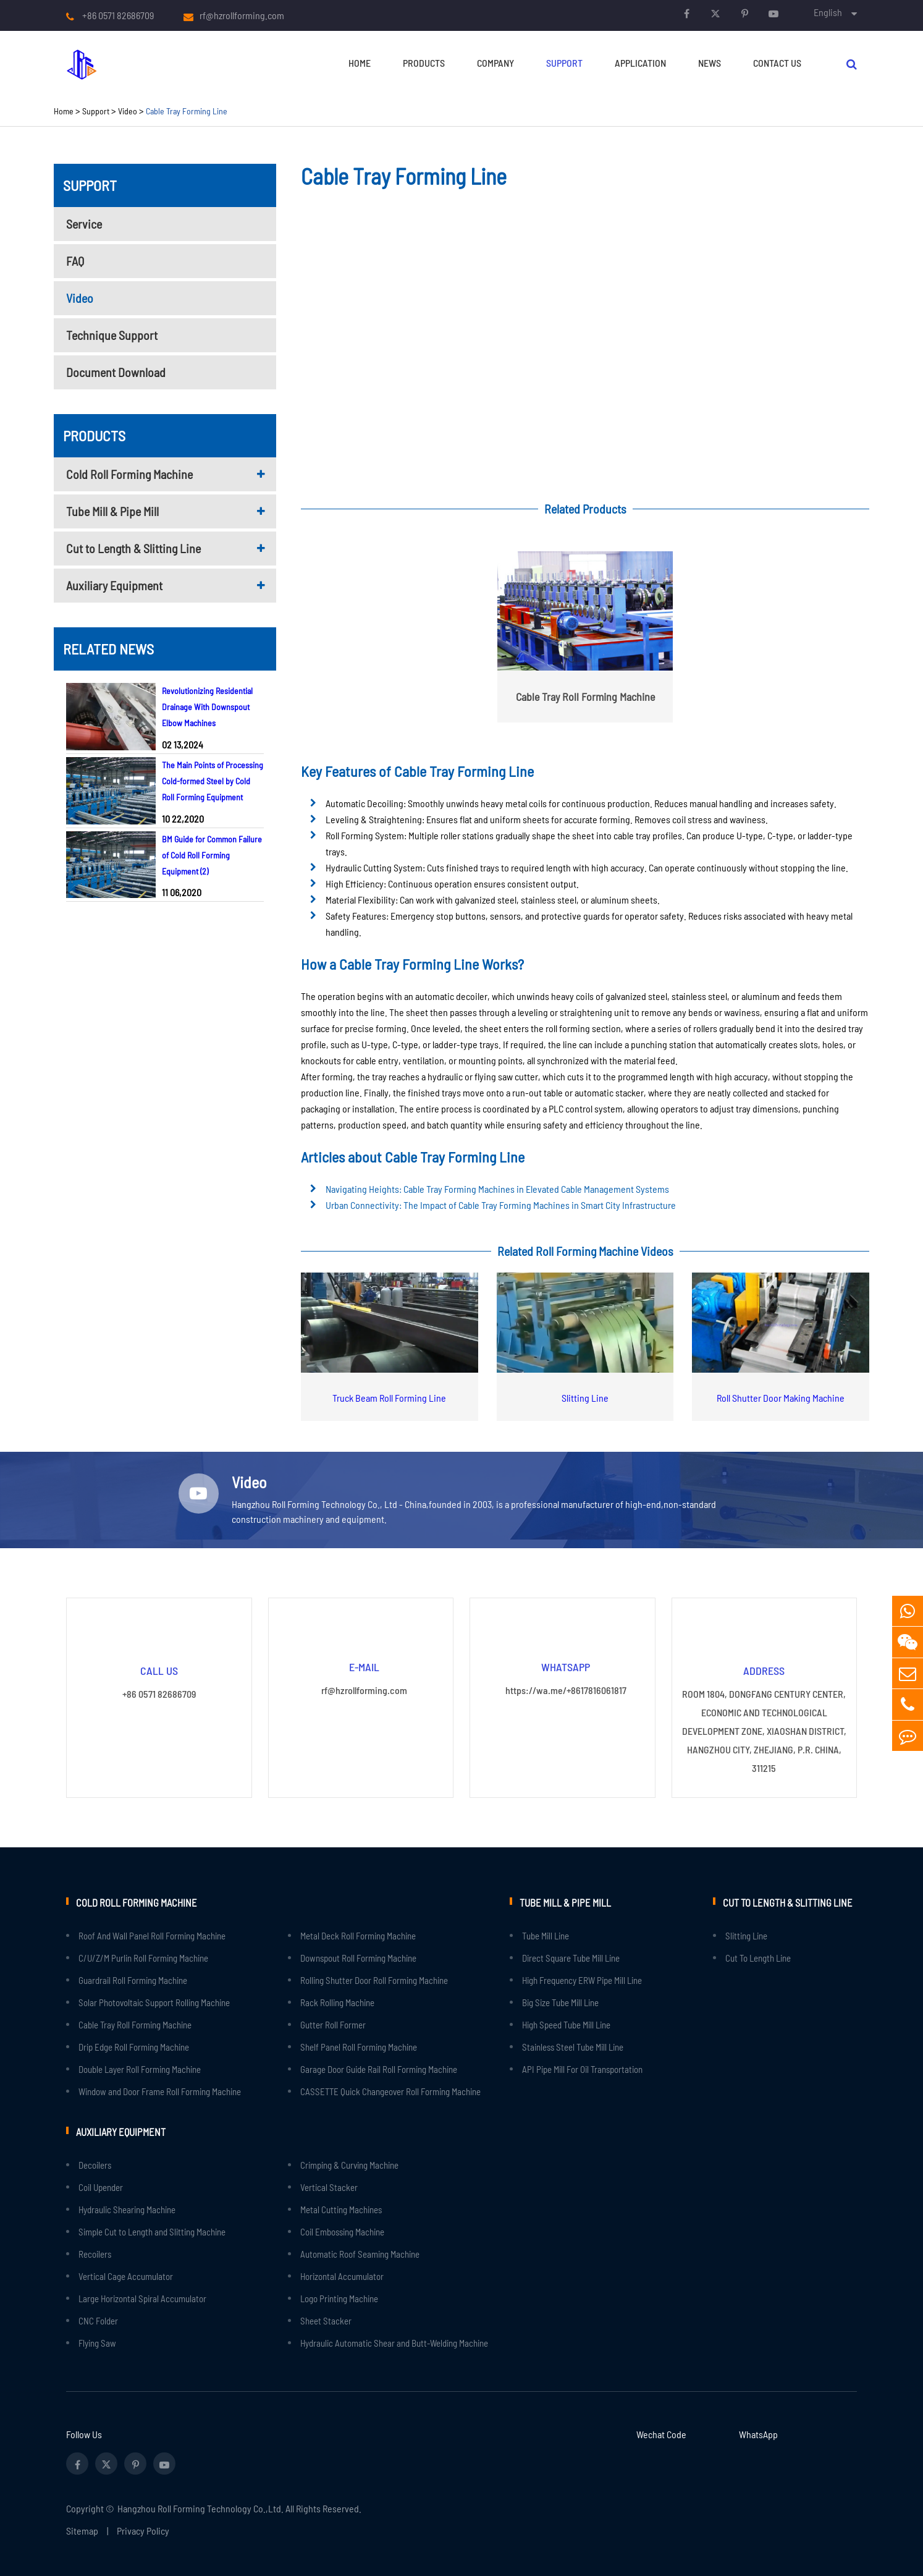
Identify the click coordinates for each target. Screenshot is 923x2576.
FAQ (75, 260)
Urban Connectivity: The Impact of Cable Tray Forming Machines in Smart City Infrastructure (501, 1205)
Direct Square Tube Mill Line (571, 1957)
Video (127, 111)
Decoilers (94, 2163)
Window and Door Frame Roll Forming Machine (159, 2090)
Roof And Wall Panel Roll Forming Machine (151, 1935)
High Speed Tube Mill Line (566, 2024)
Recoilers (94, 2252)
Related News (108, 649)
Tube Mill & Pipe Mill (112, 511)
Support (564, 63)
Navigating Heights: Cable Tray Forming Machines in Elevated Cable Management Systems (497, 1189)
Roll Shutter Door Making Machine (781, 1398)
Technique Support (112, 335)
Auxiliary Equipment (114, 585)
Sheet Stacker (326, 2319)
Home (359, 63)
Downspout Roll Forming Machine (358, 1957)
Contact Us (777, 63)
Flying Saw (97, 2341)
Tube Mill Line (545, 1935)
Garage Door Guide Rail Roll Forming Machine (378, 2068)
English (828, 12)
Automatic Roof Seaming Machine (359, 2252)
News (709, 63)
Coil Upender (100, 2186)
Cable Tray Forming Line (186, 111)
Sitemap (82, 2529)
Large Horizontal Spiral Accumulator (142, 2297)
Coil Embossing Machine (342, 2230)
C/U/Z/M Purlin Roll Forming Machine (143, 1957)
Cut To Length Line (758, 1957)
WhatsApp (758, 2433)
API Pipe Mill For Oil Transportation (582, 2068)
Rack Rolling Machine (337, 2001)
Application (640, 63)
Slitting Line (585, 1398)
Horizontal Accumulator (342, 2275)
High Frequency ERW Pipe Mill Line (582, 1979)
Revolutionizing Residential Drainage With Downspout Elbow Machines (207, 706)
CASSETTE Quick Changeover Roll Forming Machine (390, 2090)
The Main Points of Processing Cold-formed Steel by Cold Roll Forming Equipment (212, 781)
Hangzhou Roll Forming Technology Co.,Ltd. (200, 2507)
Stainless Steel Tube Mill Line (572, 2046)
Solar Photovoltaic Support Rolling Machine (154, 2001)
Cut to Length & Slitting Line (133, 548)
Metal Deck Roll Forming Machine (358, 1935)
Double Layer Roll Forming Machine (139, 2068)
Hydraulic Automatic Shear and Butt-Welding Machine (394, 2341)
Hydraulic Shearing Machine (126, 2208)
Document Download (116, 372)
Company (495, 63)
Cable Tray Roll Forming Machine (135, 2024)
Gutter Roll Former (333, 2024)
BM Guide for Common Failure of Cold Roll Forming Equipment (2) (212, 855)
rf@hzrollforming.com (242, 15)
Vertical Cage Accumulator (125, 2275)
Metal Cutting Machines (341, 2208)
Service (84, 223)
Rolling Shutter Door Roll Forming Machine (374, 1979)
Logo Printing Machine (339, 2297)
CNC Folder (98, 2319)
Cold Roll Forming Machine (129, 474)
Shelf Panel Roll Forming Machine (358, 2046)
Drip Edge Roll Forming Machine (133, 2046)
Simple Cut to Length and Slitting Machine (151, 2230)
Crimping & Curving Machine (349, 2163)
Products (424, 63)
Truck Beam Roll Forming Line (389, 1398)
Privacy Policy (143, 2529)
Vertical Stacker (329, 2186)
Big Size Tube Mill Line (560, 2001)
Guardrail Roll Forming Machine (132, 1979)
